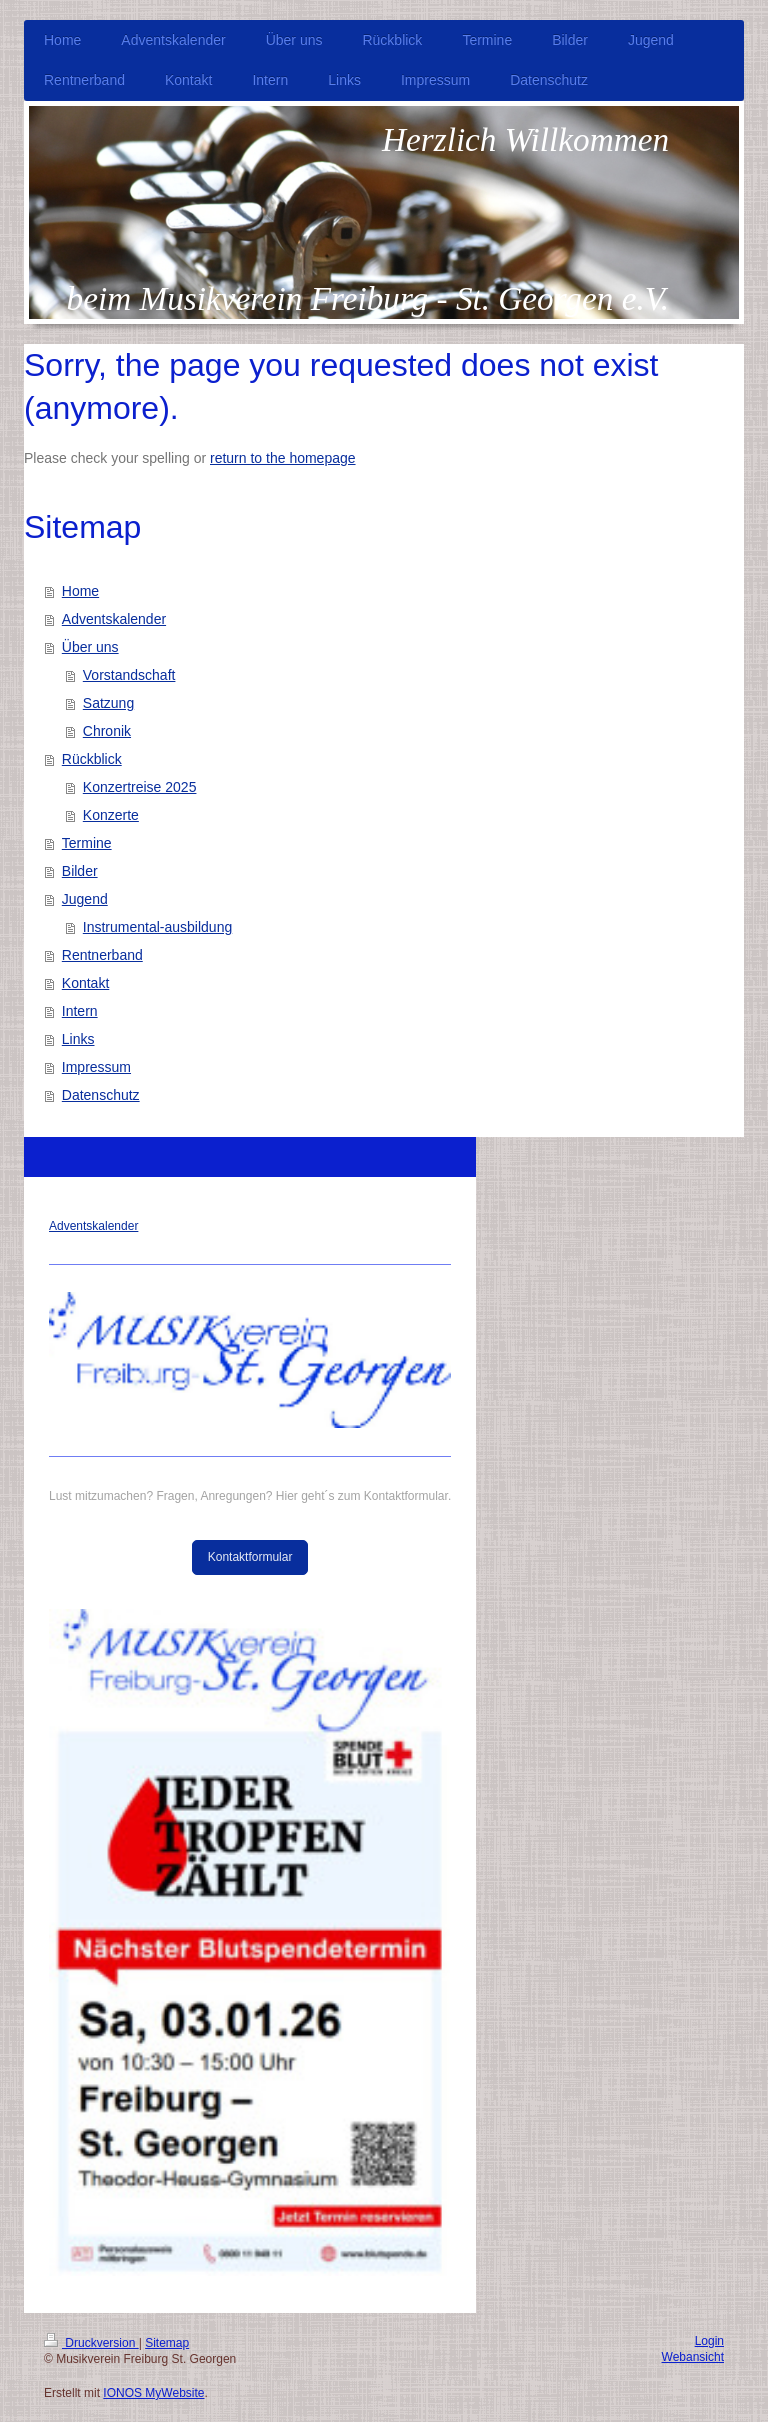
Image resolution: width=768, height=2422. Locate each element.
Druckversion (91, 2343)
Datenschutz (101, 1095)
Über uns (90, 647)
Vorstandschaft (129, 675)
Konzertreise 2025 (140, 787)
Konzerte (111, 815)
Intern (80, 1011)
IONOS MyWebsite (153, 2393)
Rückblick (92, 759)
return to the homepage (283, 458)
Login (709, 2341)
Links (78, 1039)
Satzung (108, 703)
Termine (87, 843)
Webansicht (693, 2357)
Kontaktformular (250, 1557)
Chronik (107, 731)
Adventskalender (114, 619)
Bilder (80, 871)
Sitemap (167, 2343)
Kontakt (85, 983)
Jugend (85, 899)
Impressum (96, 1067)
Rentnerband (102, 955)
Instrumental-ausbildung (157, 927)
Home (80, 591)
